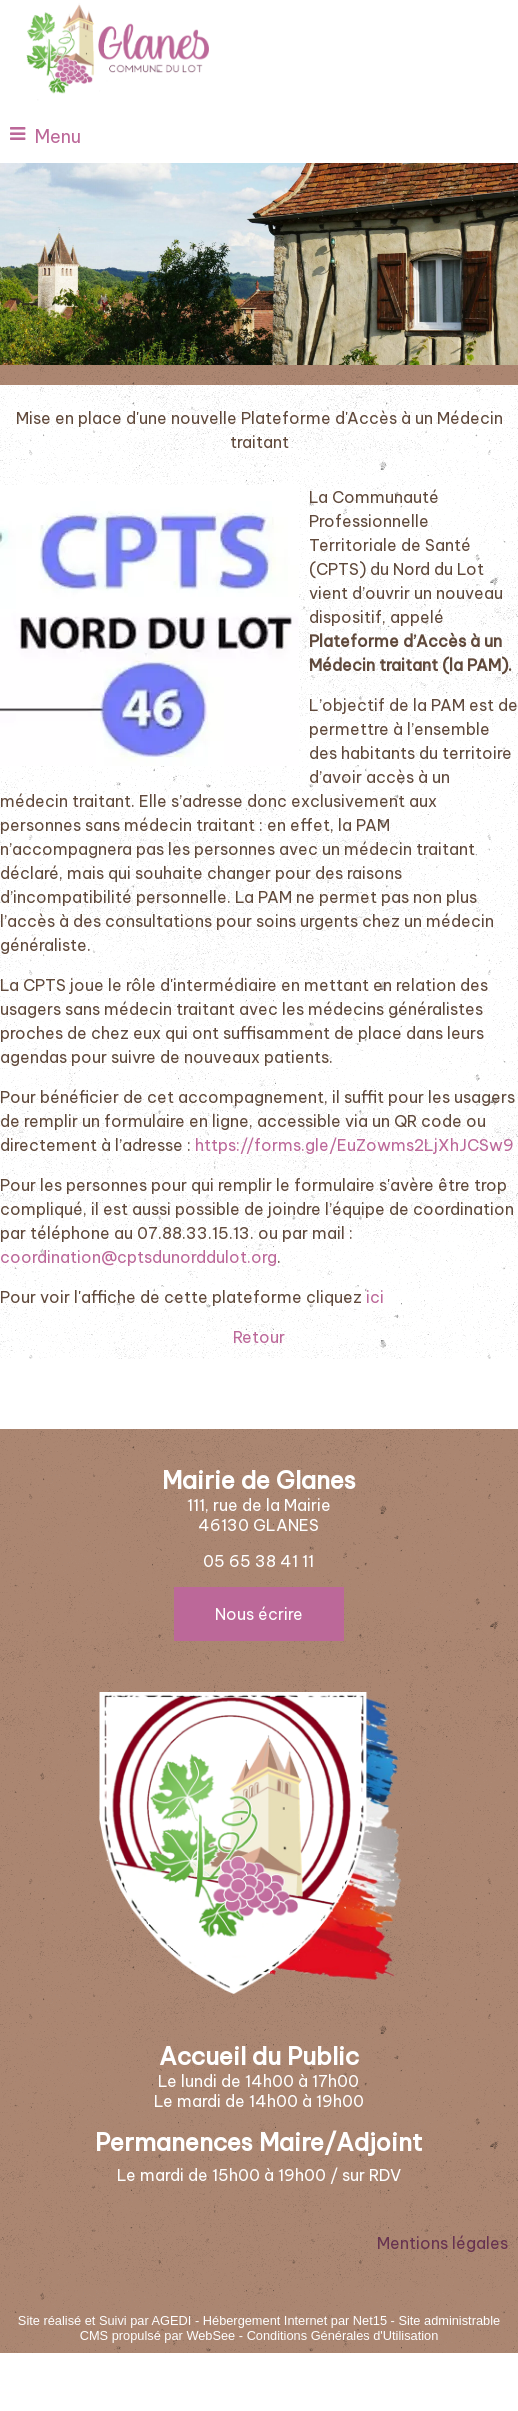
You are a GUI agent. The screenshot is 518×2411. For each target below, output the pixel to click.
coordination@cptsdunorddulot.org (138, 1257)
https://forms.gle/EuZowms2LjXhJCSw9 (354, 1145)
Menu (58, 136)
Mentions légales (442, 2243)
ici (375, 1297)
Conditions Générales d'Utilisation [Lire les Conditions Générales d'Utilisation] (343, 2335)
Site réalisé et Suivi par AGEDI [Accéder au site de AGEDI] (105, 2320)
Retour (259, 1337)
